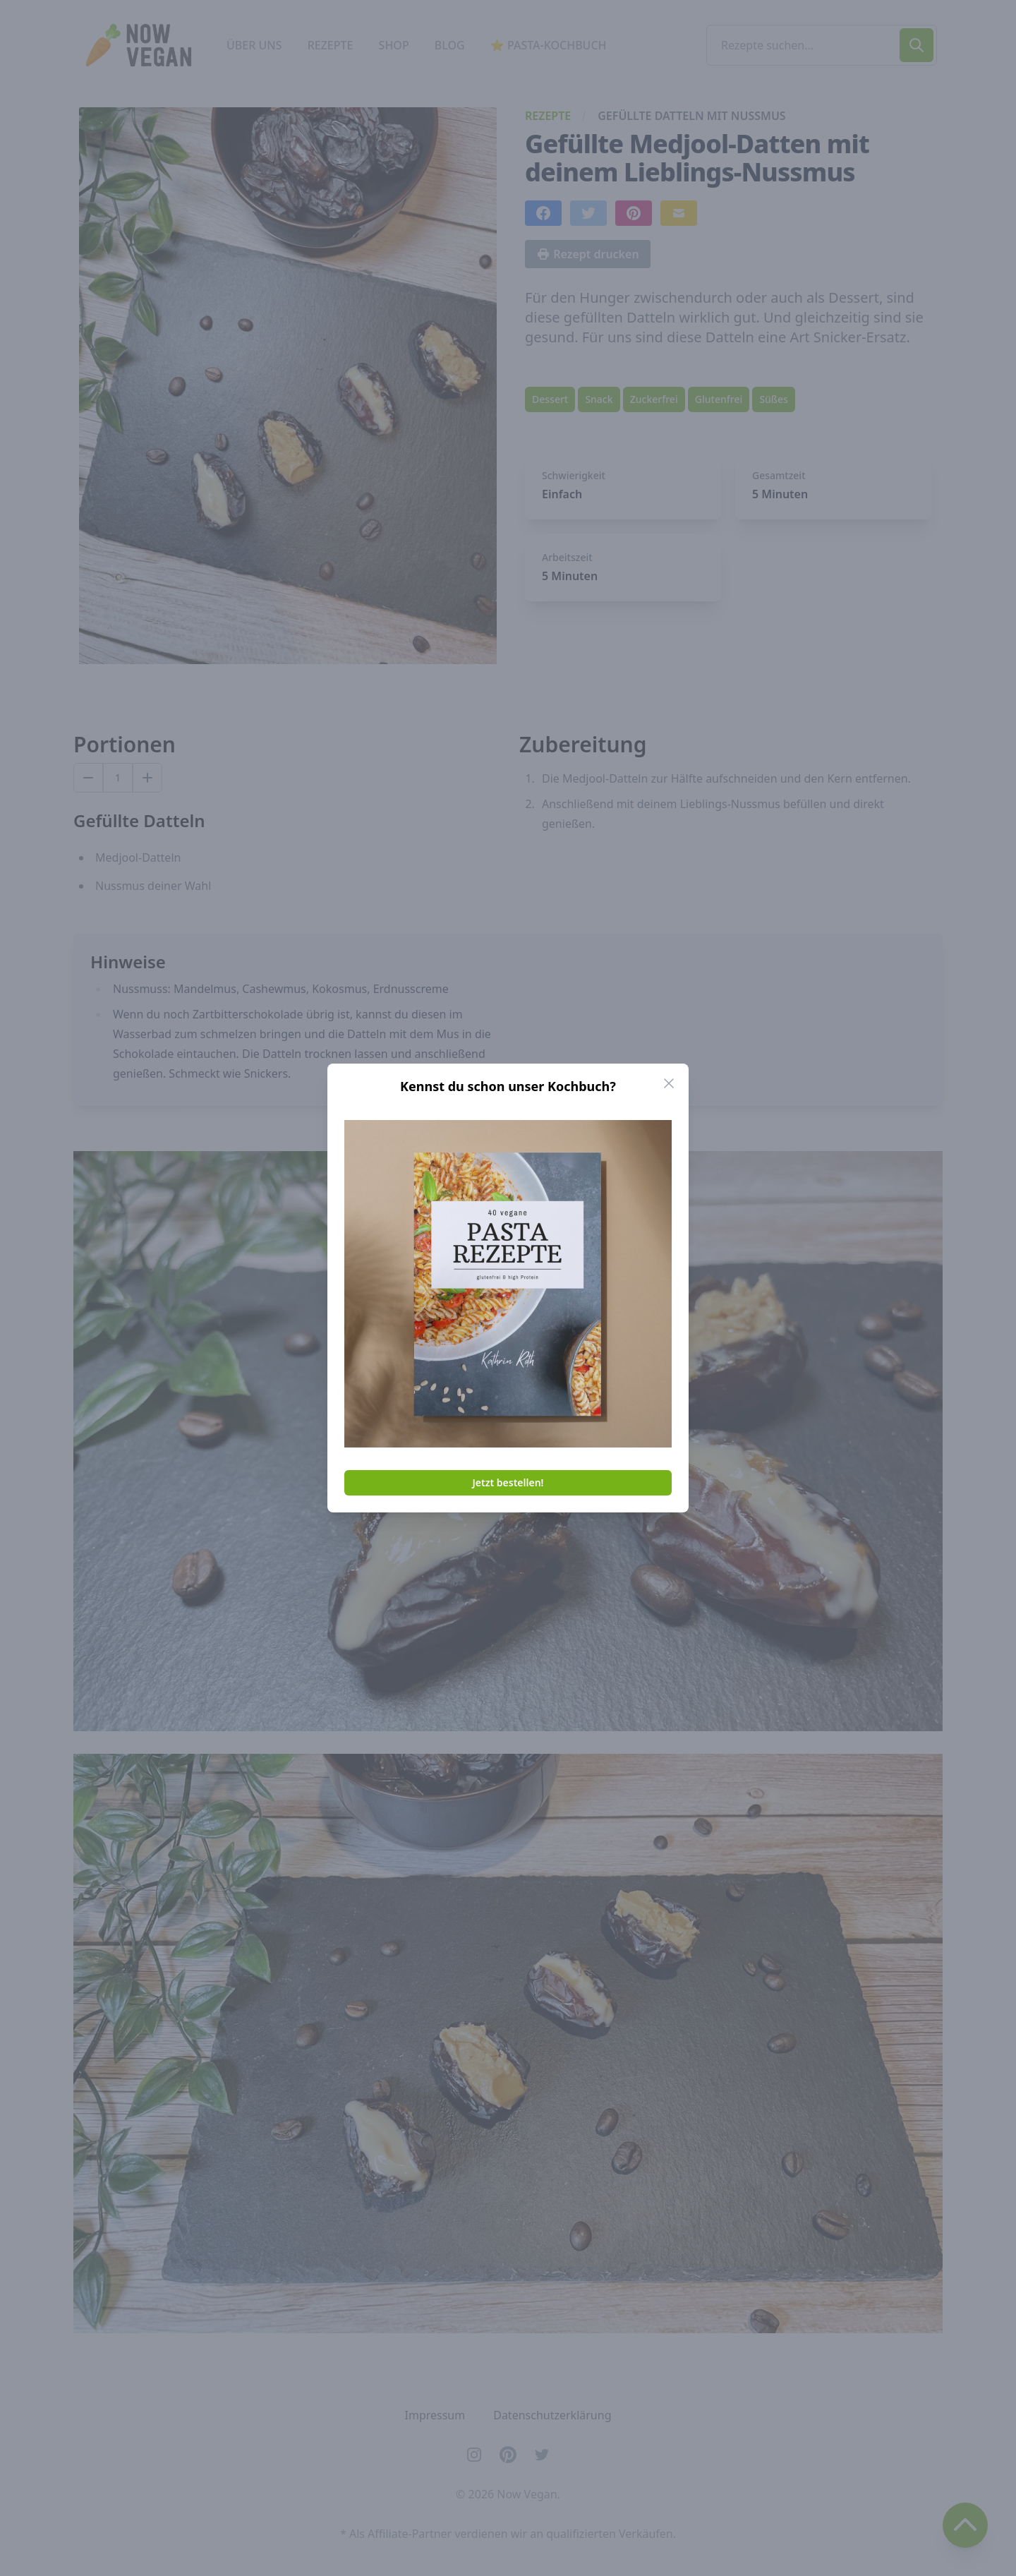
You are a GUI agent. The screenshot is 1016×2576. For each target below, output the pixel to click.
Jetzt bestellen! (508, 1482)
